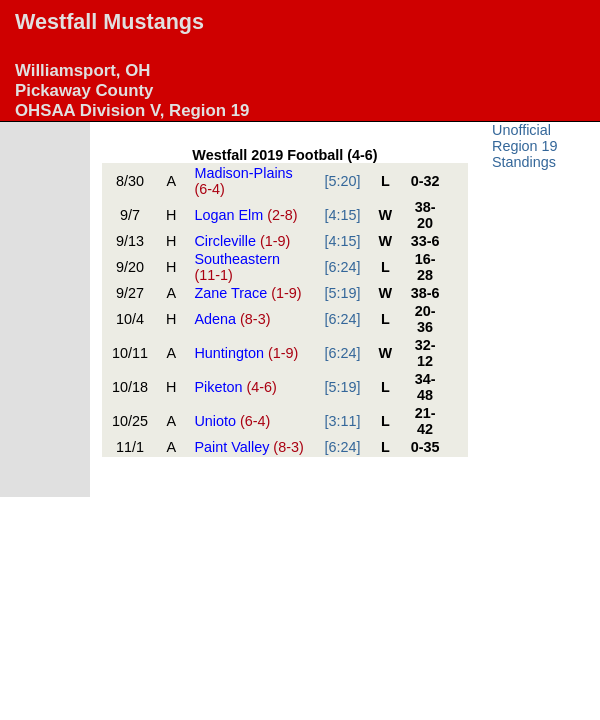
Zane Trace (247, 293)
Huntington (246, 353)
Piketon (235, 387)
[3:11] (343, 421)
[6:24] (343, 267)
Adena (232, 319)
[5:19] (343, 293)
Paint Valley (248, 447)
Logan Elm (245, 215)
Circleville (242, 241)
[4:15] (343, 215)
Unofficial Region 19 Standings (525, 146)
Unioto (232, 421)
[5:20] (343, 181)
